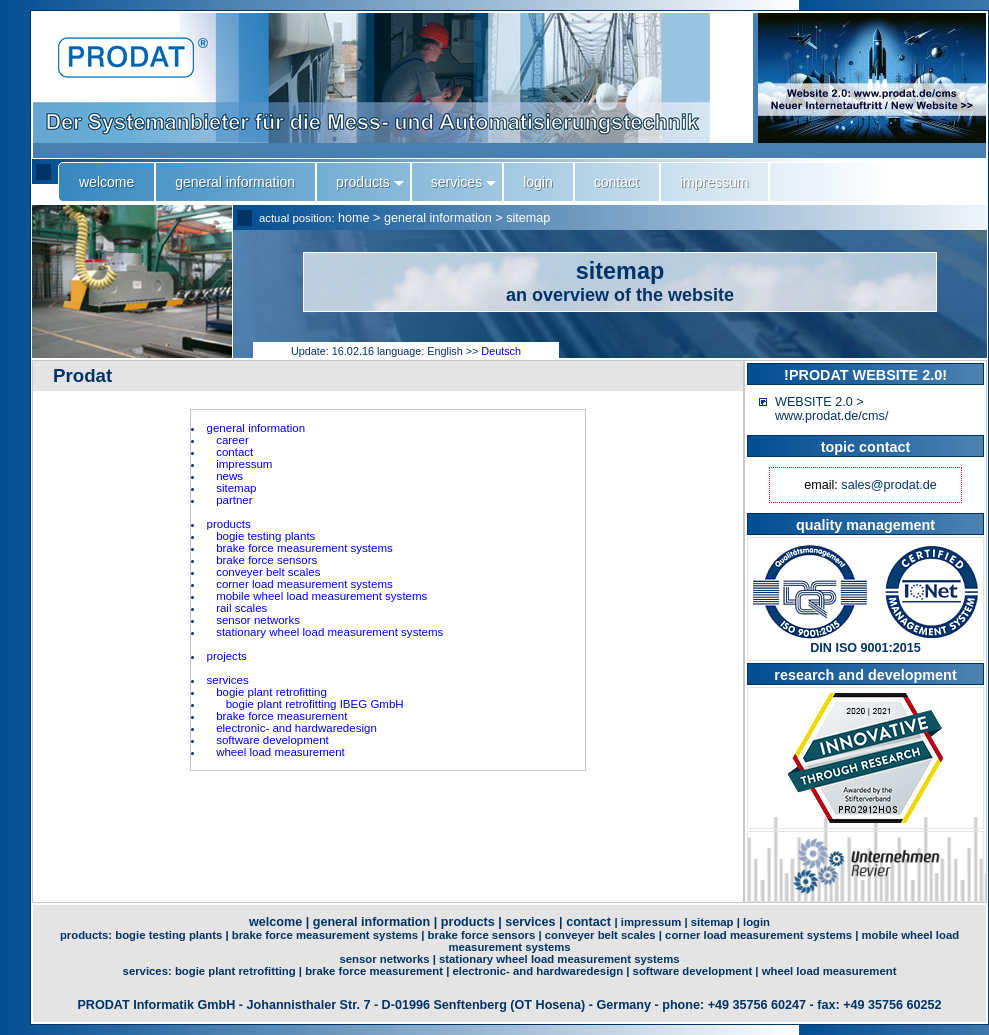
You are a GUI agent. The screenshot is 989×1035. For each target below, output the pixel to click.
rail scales (241, 608)
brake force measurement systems (304, 548)
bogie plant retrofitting (271, 692)
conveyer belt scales (268, 572)
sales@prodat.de (888, 485)
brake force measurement (281, 716)
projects (227, 656)
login (756, 922)
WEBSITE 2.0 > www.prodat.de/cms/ (831, 409)
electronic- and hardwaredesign (296, 728)
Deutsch (501, 351)
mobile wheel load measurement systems (321, 596)
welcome (275, 922)
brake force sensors (266, 560)
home (354, 218)
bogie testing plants (265, 536)
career (232, 440)
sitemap (528, 218)
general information (438, 218)
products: (87, 935)
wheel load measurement (280, 752)
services (228, 680)
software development (272, 740)
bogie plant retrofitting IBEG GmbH (315, 704)
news (229, 476)
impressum (244, 464)
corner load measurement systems (304, 584)
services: (149, 971)
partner (234, 500)
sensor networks (258, 620)
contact (234, 452)
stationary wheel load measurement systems (329, 632)
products (229, 524)
